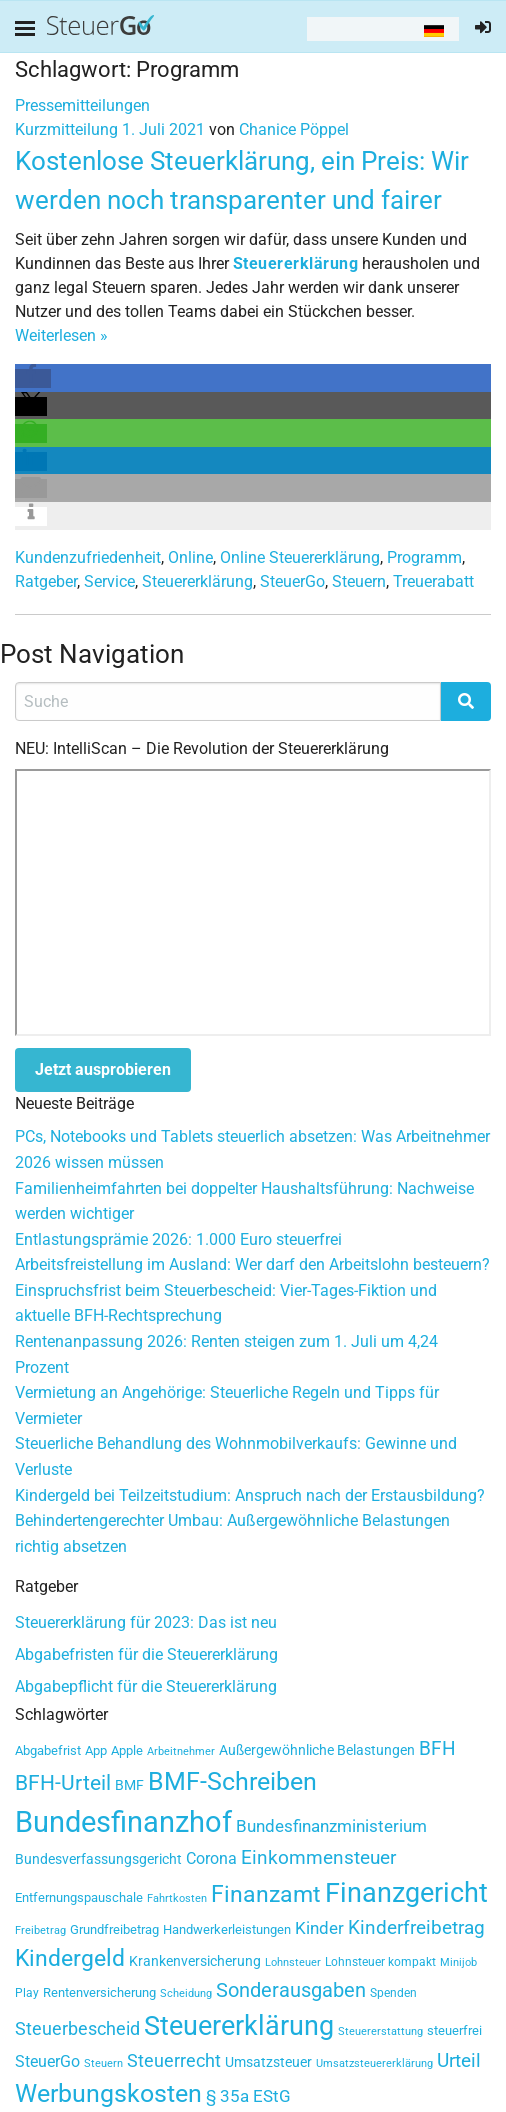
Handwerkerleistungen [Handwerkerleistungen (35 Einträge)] (227, 1929)
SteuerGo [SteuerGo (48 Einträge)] (47, 2062)
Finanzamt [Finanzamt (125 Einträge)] (266, 1894)
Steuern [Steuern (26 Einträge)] (103, 2063)
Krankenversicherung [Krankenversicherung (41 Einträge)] (195, 1961)
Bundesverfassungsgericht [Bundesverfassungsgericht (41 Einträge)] (98, 1859)
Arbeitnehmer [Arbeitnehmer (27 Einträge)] (181, 1751)
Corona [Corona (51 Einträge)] (211, 1858)
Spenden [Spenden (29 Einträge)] (393, 1993)
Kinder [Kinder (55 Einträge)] (319, 1928)
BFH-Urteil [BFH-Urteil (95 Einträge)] (63, 1782)
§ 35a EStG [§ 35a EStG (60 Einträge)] (248, 2096)
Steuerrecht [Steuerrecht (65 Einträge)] (174, 2060)
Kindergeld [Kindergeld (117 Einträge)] (70, 1958)
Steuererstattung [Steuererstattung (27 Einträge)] (380, 2031)
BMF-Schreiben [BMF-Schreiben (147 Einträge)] (232, 1781)
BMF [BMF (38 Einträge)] (129, 1785)
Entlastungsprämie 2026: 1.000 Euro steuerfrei (178, 1239)
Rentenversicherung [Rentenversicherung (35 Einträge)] (99, 1992)
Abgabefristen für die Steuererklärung (146, 1654)
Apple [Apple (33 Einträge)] (127, 1750)
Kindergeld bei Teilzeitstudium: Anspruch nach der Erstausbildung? (250, 1495)
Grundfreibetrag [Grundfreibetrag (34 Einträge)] (114, 1929)
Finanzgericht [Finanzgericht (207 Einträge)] (406, 1893)
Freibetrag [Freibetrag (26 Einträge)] (40, 1930)
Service (109, 581)
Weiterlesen (61, 335)
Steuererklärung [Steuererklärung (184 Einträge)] (239, 2025)
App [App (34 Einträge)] (96, 1750)
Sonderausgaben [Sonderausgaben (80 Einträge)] (291, 1990)
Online (190, 557)
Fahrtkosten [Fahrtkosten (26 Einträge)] (177, 1898)
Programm (424, 557)
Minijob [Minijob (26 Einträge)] (458, 1962)
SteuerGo (292, 581)
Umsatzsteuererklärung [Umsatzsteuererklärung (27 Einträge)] (374, 2063)
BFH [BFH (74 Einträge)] (437, 1748)
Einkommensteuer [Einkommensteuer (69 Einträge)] (318, 1858)
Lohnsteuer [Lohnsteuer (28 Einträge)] (293, 1962)
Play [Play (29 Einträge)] (27, 1993)
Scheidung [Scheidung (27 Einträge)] (186, 1993)
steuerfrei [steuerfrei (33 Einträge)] (454, 2030)
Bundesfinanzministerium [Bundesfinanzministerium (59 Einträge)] (331, 1826)
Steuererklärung (197, 581)
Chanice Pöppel (294, 129)
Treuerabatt (433, 581)
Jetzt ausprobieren (103, 1069)
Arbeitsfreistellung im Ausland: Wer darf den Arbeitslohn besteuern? (252, 1264)
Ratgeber (46, 581)
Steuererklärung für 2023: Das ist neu (146, 1622)
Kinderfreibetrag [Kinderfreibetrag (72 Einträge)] (416, 1928)
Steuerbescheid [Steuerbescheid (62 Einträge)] (77, 2029)
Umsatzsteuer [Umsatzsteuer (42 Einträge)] (268, 2062)
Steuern (359, 581)
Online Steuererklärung (300, 557)
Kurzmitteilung (66, 129)
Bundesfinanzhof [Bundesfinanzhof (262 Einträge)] (123, 1822)
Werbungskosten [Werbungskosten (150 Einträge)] (108, 2093)
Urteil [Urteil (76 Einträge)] (459, 2060)
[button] (33, 378)
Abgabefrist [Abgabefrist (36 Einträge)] (48, 1750)
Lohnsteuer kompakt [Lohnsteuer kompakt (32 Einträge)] (380, 1962)
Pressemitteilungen (82, 105)
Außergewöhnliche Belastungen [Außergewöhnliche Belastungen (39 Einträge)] (317, 1750)
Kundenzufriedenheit (88, 557)
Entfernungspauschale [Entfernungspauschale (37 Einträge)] (79, 1897)
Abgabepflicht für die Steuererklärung (146, 1686)
